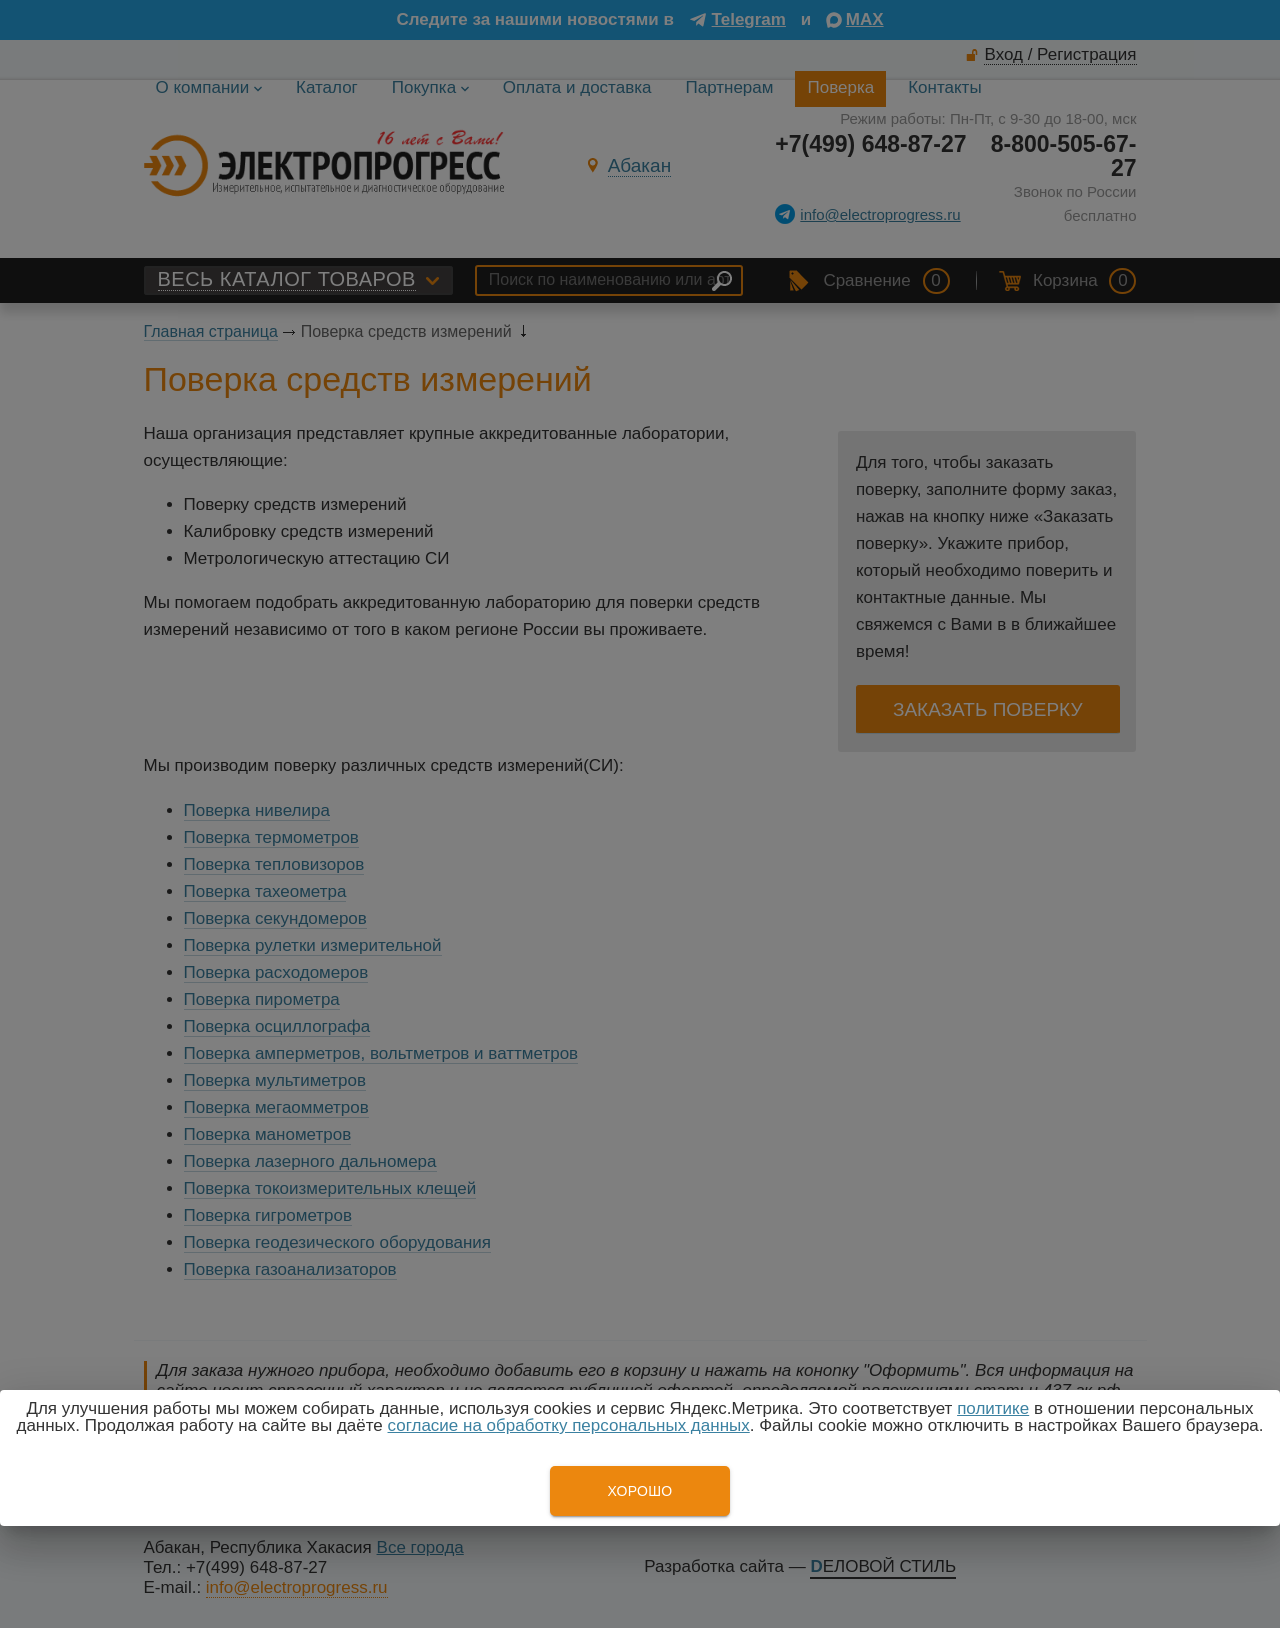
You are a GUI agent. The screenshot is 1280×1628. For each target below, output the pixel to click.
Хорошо (639, 1491)
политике (993, 1408)
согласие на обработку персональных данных (569, 1425)
